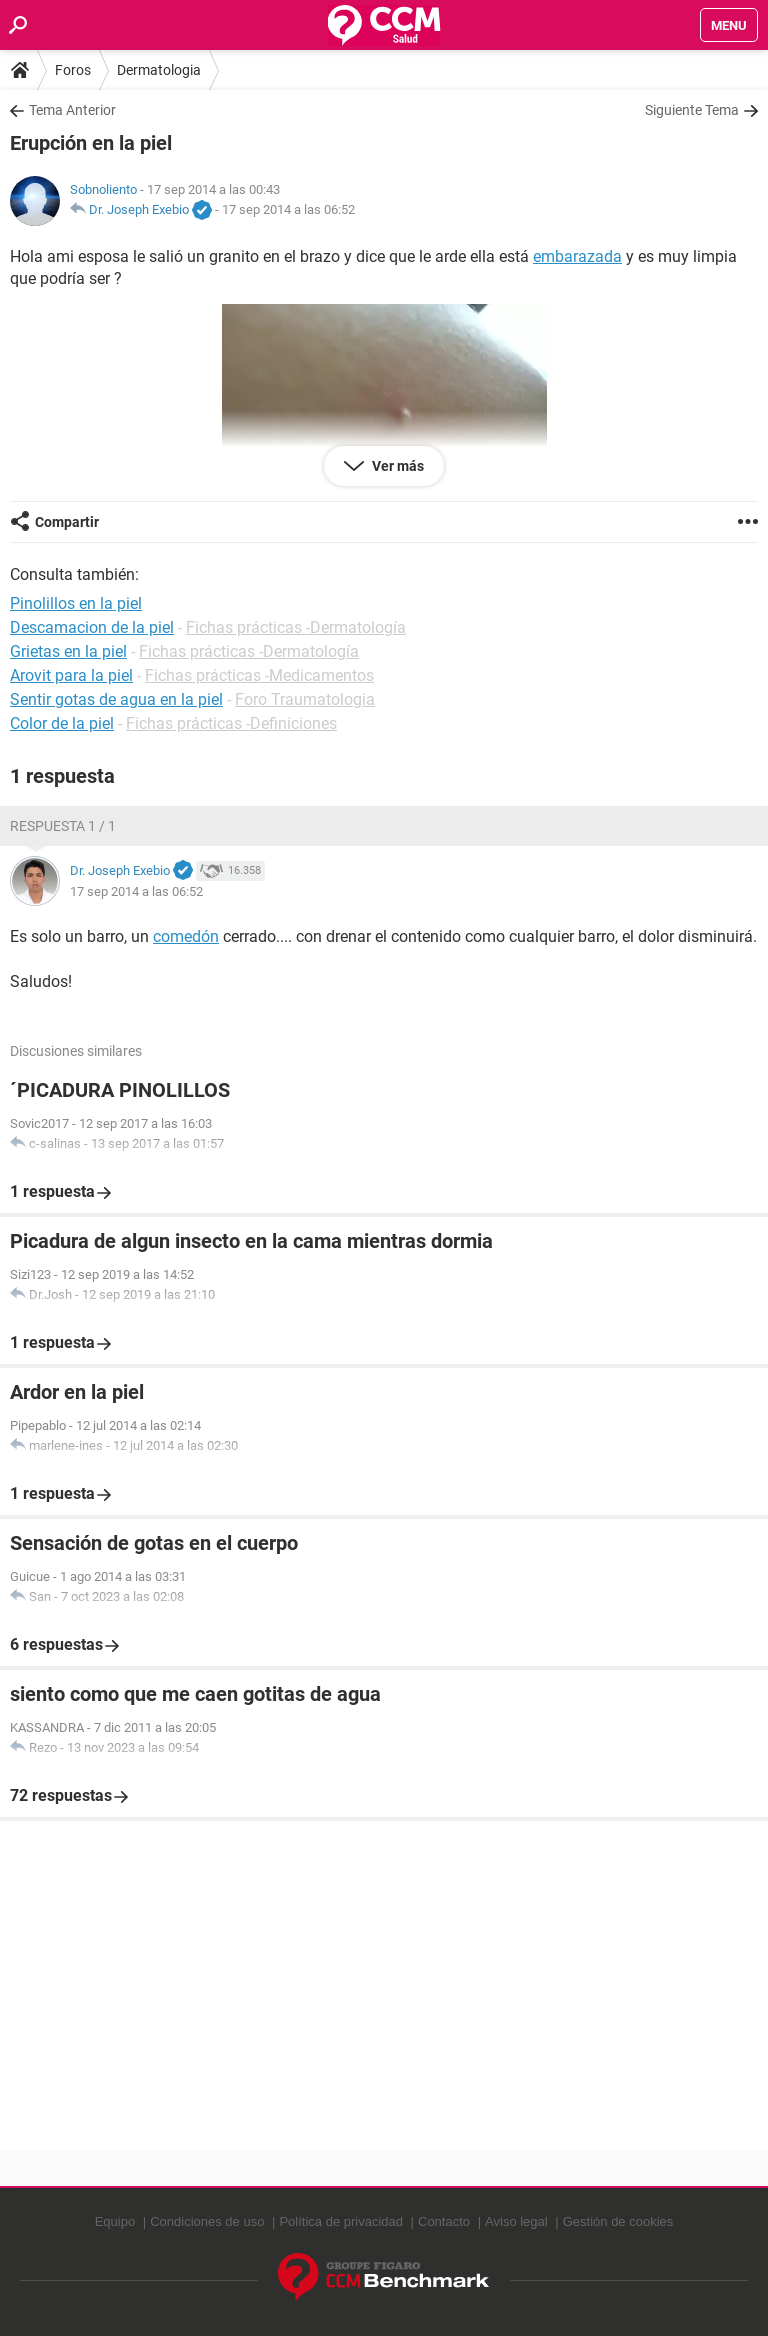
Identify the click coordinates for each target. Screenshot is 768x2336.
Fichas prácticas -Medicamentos (259, 675)
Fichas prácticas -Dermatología (296, 627)
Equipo (115, 2221)
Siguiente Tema (692, 110)
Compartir (67, 522)
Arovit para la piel (71, 675)
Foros (73, 70)
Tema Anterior (72, 110)
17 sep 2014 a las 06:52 (288, 209)
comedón (186, 936)
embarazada (577, 256)
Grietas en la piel (68, 651)
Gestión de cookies (618, 2221)
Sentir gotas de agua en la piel (116, 699)
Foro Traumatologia (305, 699)
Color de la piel (62, 723)
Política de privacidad (341, 2221)
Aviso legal (516, 2221)
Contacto (444, 2221)
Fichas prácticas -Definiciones (231, 723)
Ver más (396, 466)
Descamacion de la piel (92, 627)
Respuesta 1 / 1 (63, 826)
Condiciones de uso (207, 2221)
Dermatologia (159, 70)
